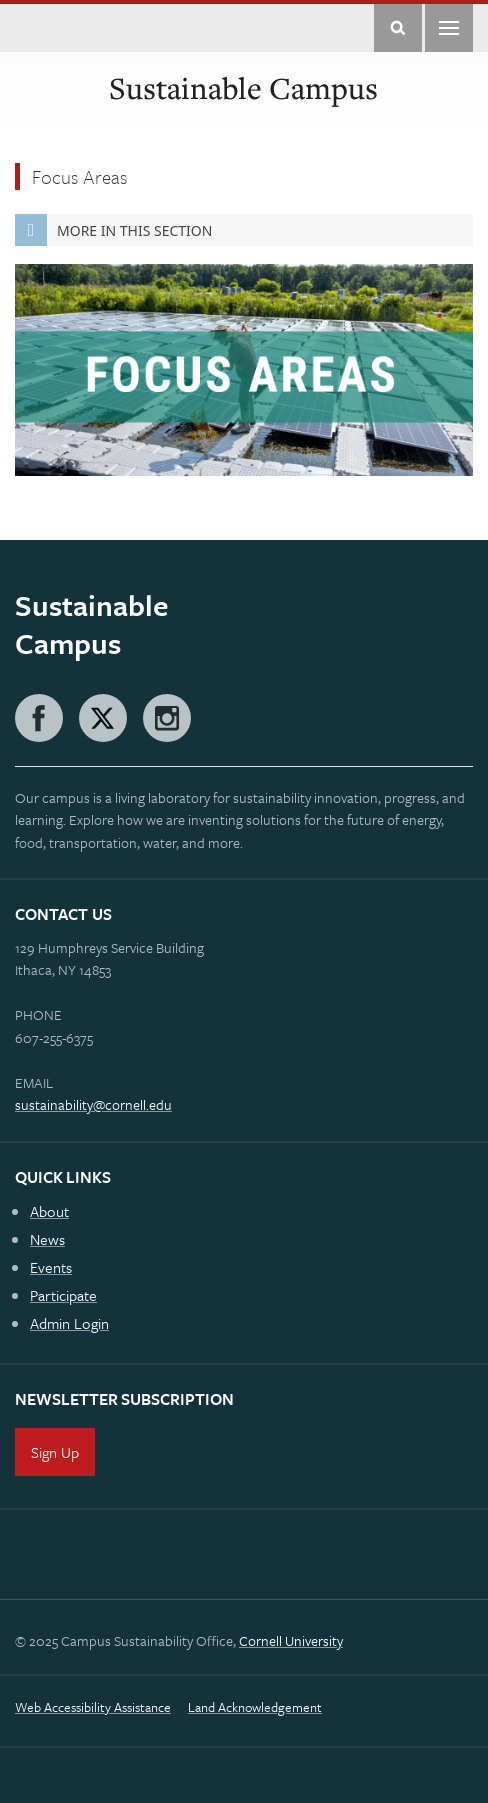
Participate (63, 1295)
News (47, 1239)
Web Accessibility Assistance (93, 1707)
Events (51, 1267)
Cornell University (291, 1640)
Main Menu (449, 28)
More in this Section (113, 230)
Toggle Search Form (398, 28)
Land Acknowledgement (255, 1707)
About (49, 1211)
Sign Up (55, 1452)
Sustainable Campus (243, 88)
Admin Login (69, 1323)
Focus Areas (79, 176)
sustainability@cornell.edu (93, 1104)
